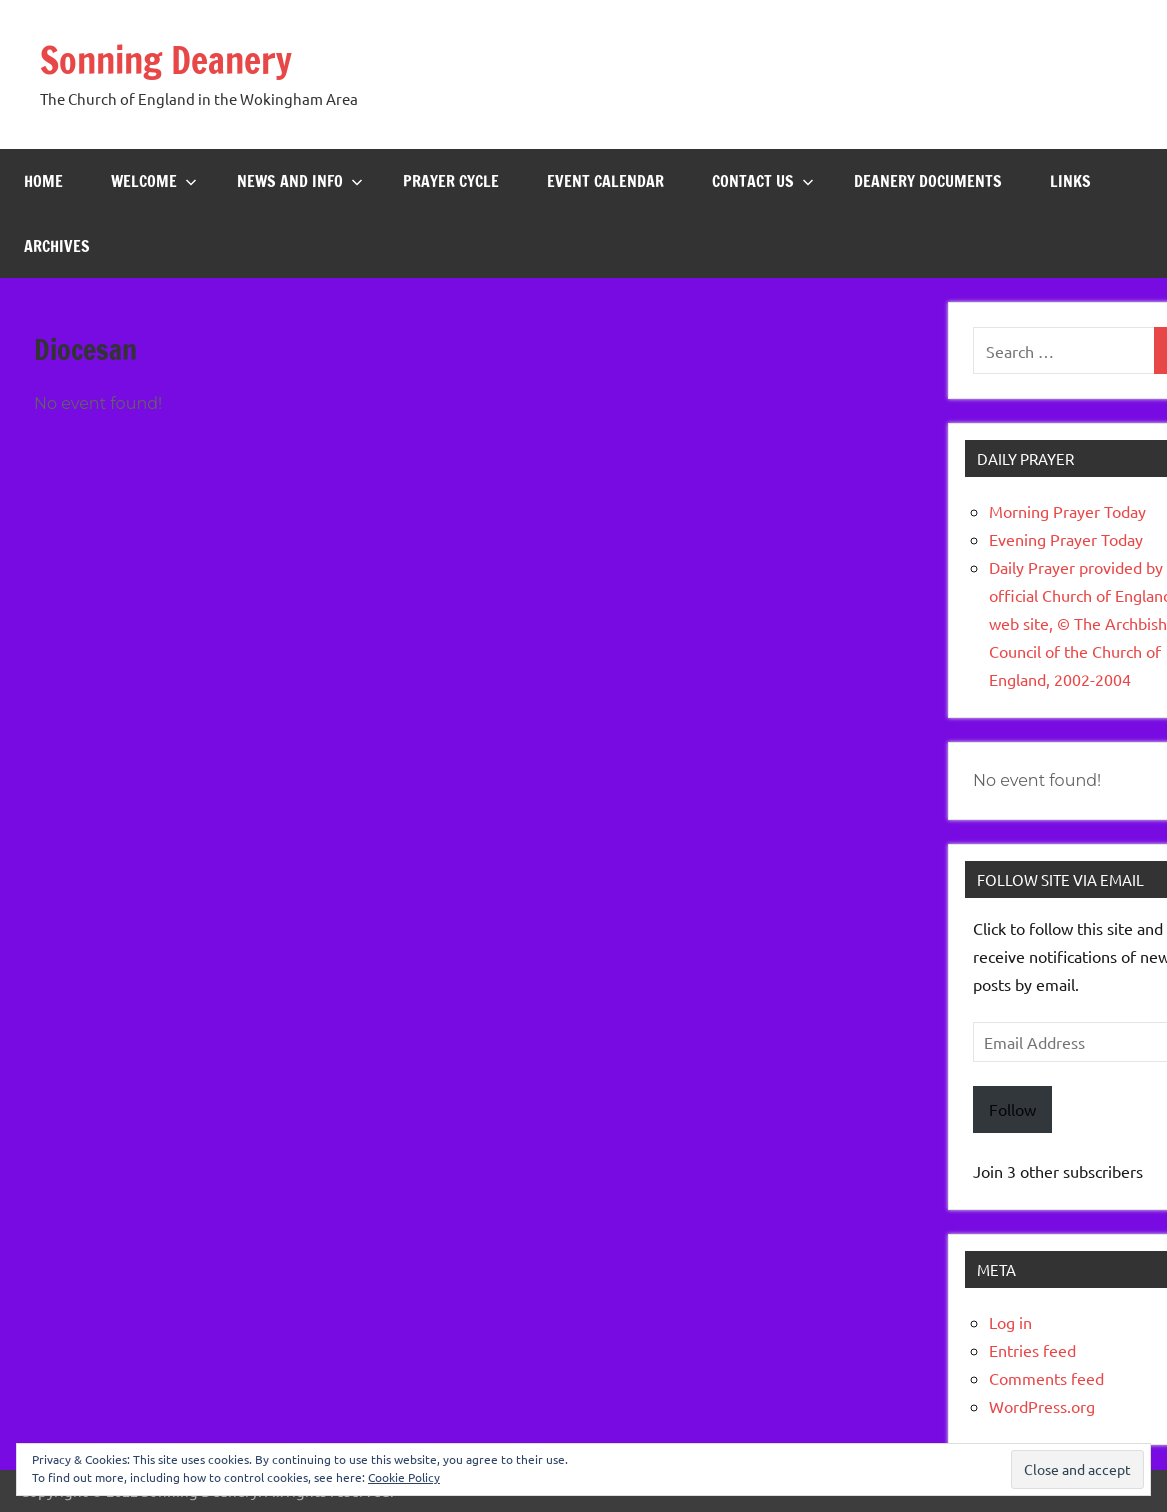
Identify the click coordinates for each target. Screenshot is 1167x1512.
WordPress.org (1042, 1406)
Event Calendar (605, 181)
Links (1070, 181)
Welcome (154, 181)
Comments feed (1046, 1378)
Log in (1010, 1322)
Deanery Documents (928, 181)
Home (43, 181)
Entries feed (1032, 1350)
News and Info (300, 181)
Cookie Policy (404, 1477)
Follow (1012, 1109)
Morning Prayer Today (1067, 511)
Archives (57, 246)
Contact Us (763, 181)
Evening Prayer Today (1066, 539)
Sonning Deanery (166, 60)
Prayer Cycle (451, 181)
